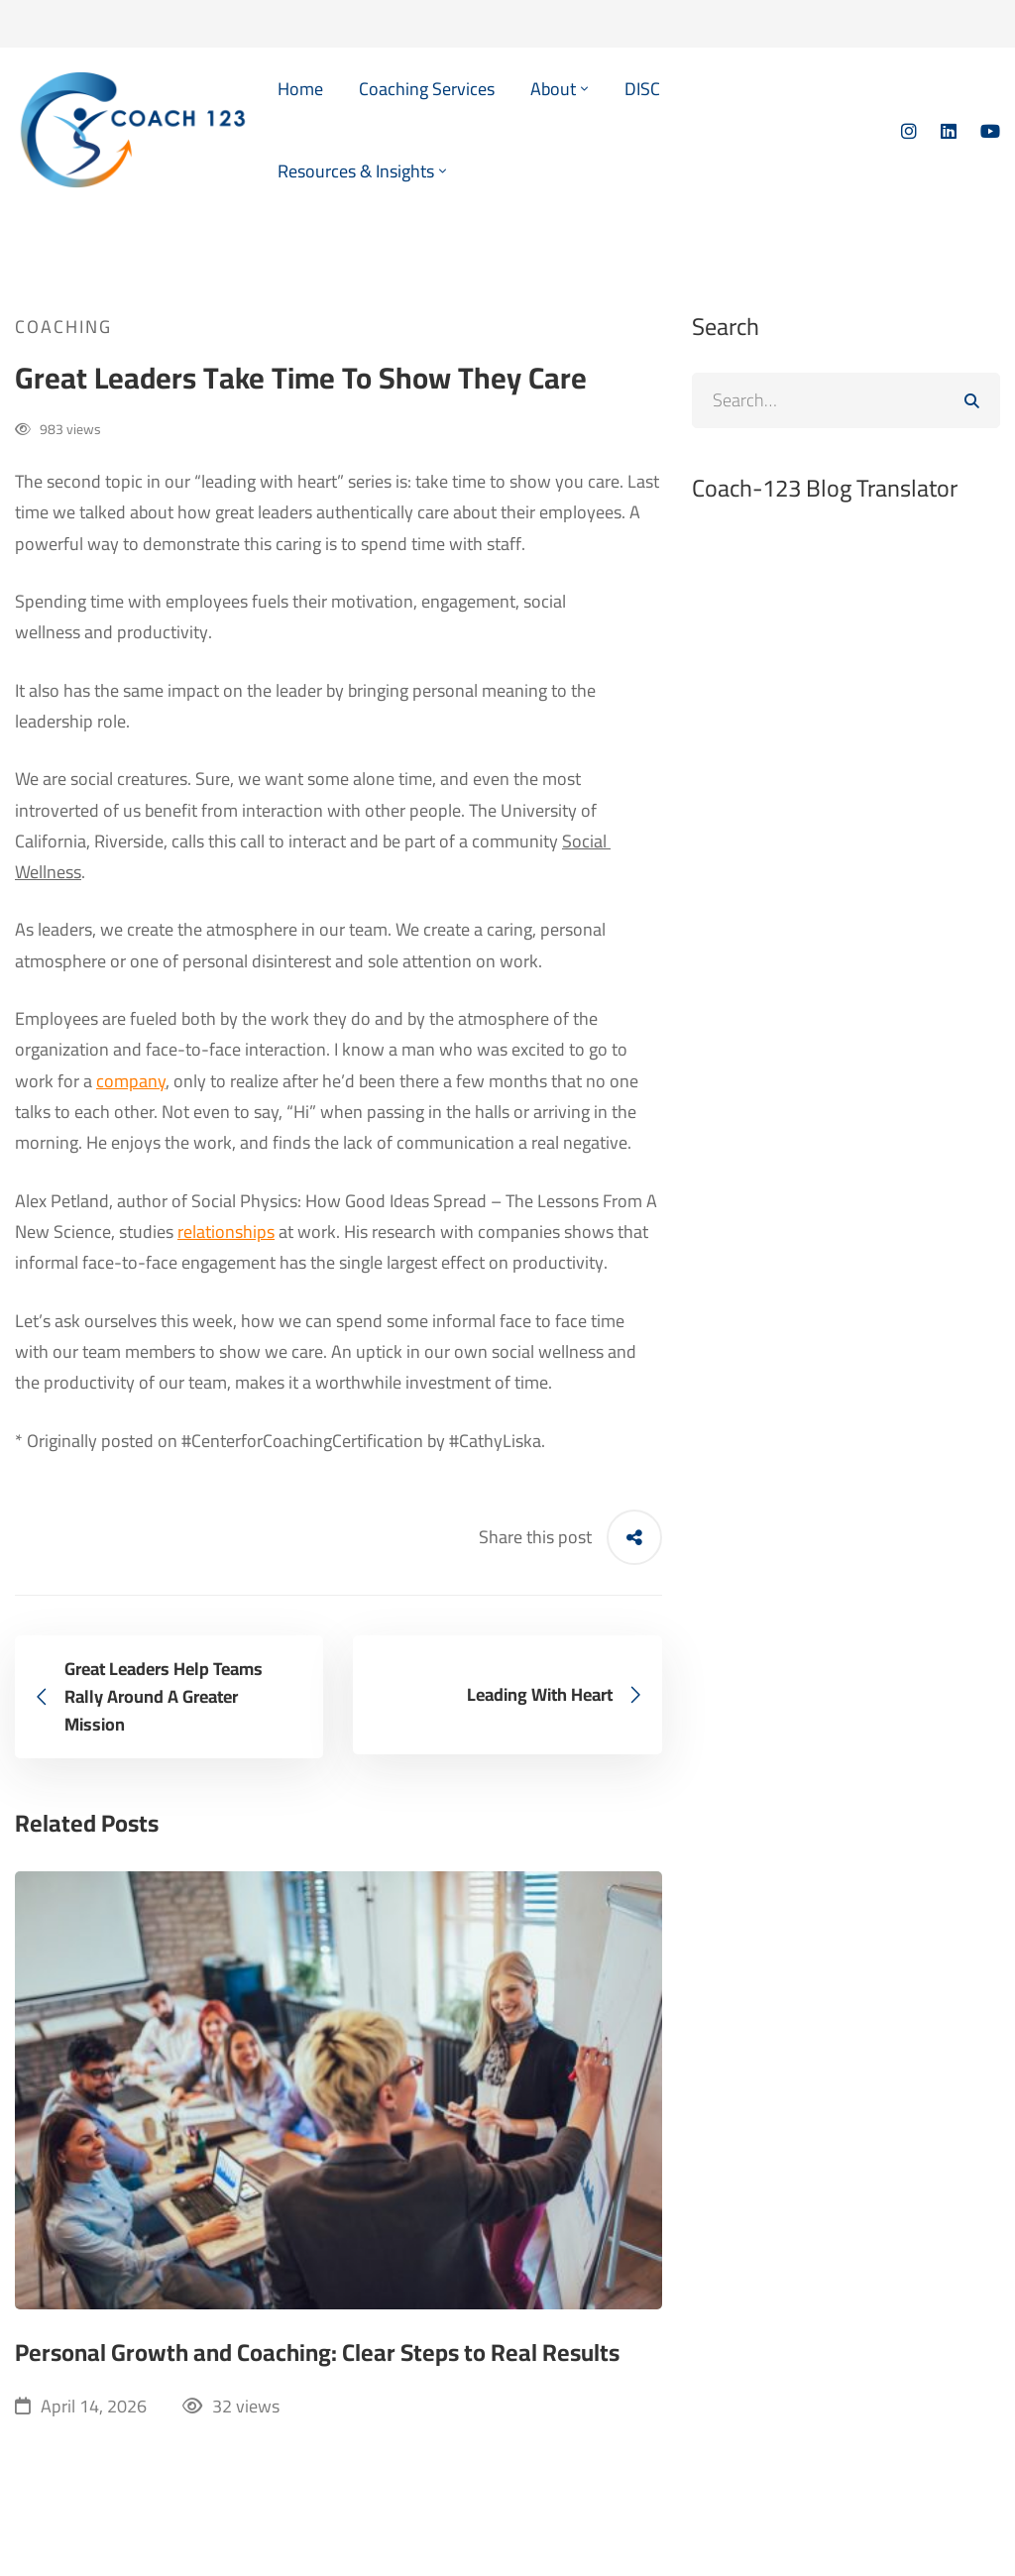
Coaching (63, 326)
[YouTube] (990, 130)
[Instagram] (909, 130)
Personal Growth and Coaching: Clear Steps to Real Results (317, 2353)
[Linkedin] (948, 130)
